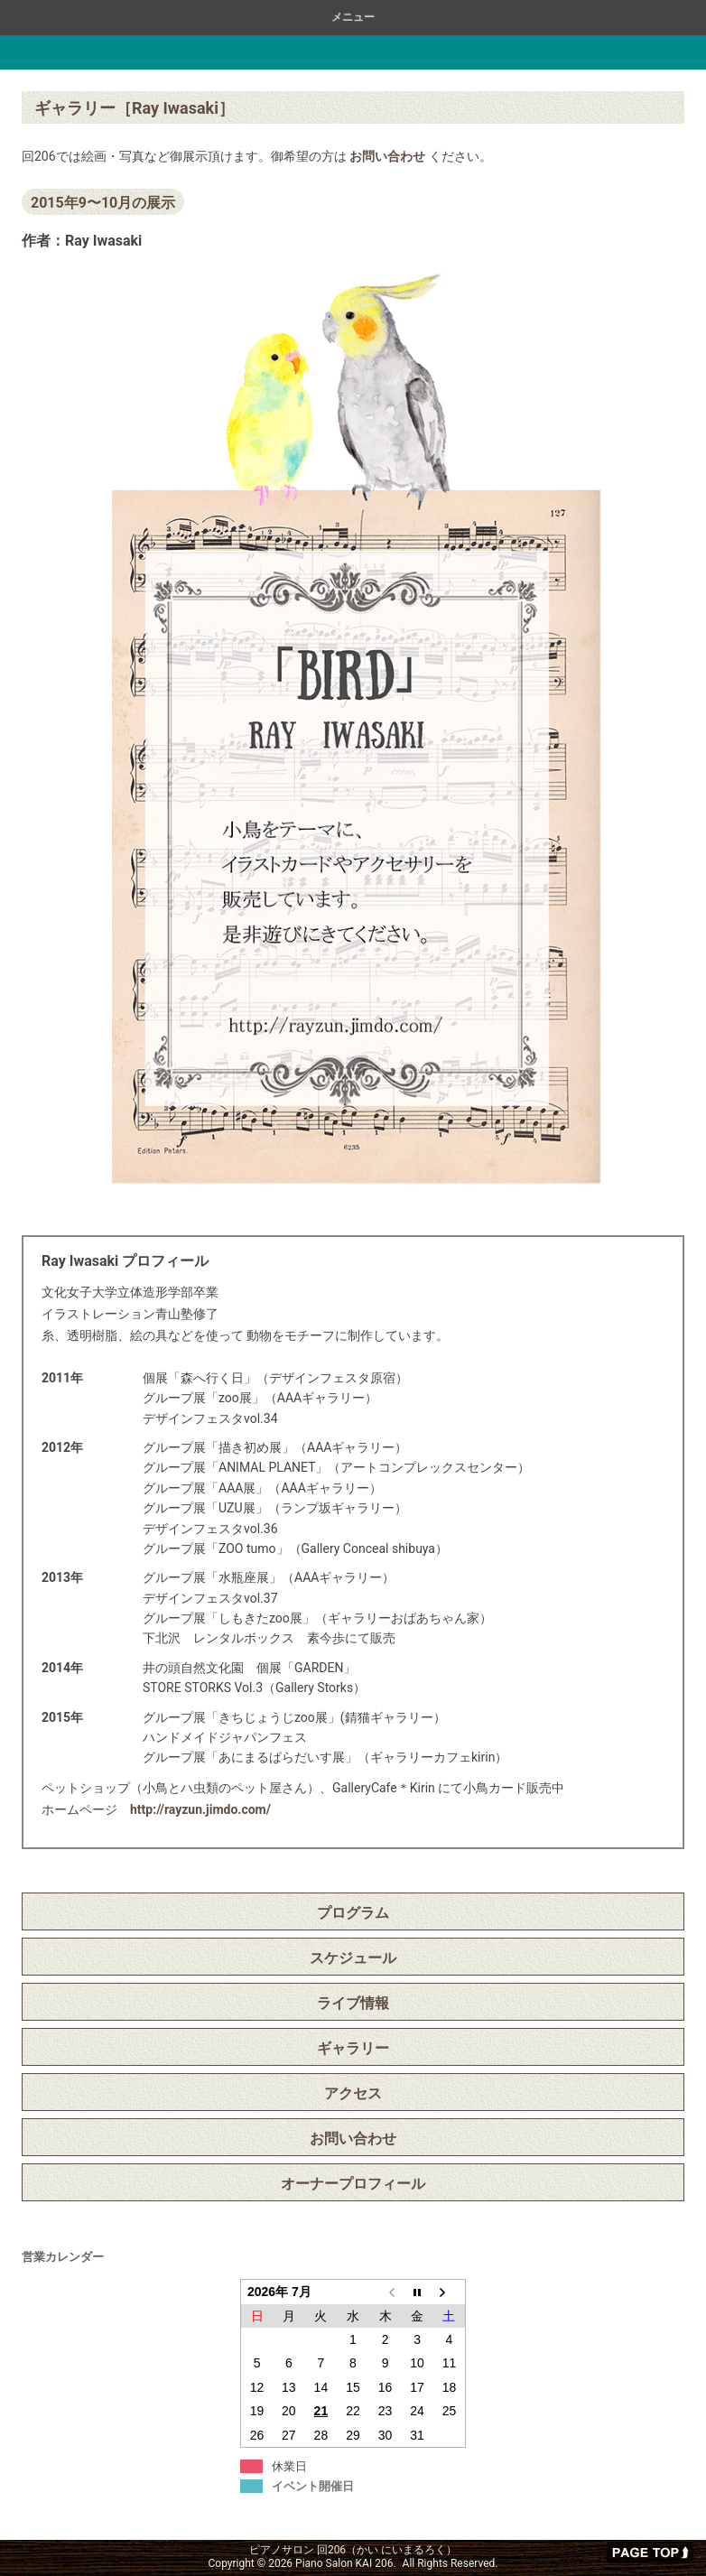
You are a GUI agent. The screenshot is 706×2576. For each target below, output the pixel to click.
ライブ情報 (353, 2003)
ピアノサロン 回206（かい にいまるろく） (122, 52)
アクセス (353, 2093)
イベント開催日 (313, 2486)
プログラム (353, 1912)
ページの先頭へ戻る (650, 2552)
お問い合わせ (387, 156)
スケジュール (353, 1958)
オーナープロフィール (353, 2183)
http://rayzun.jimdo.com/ (200, 1809)
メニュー (353, 17)
